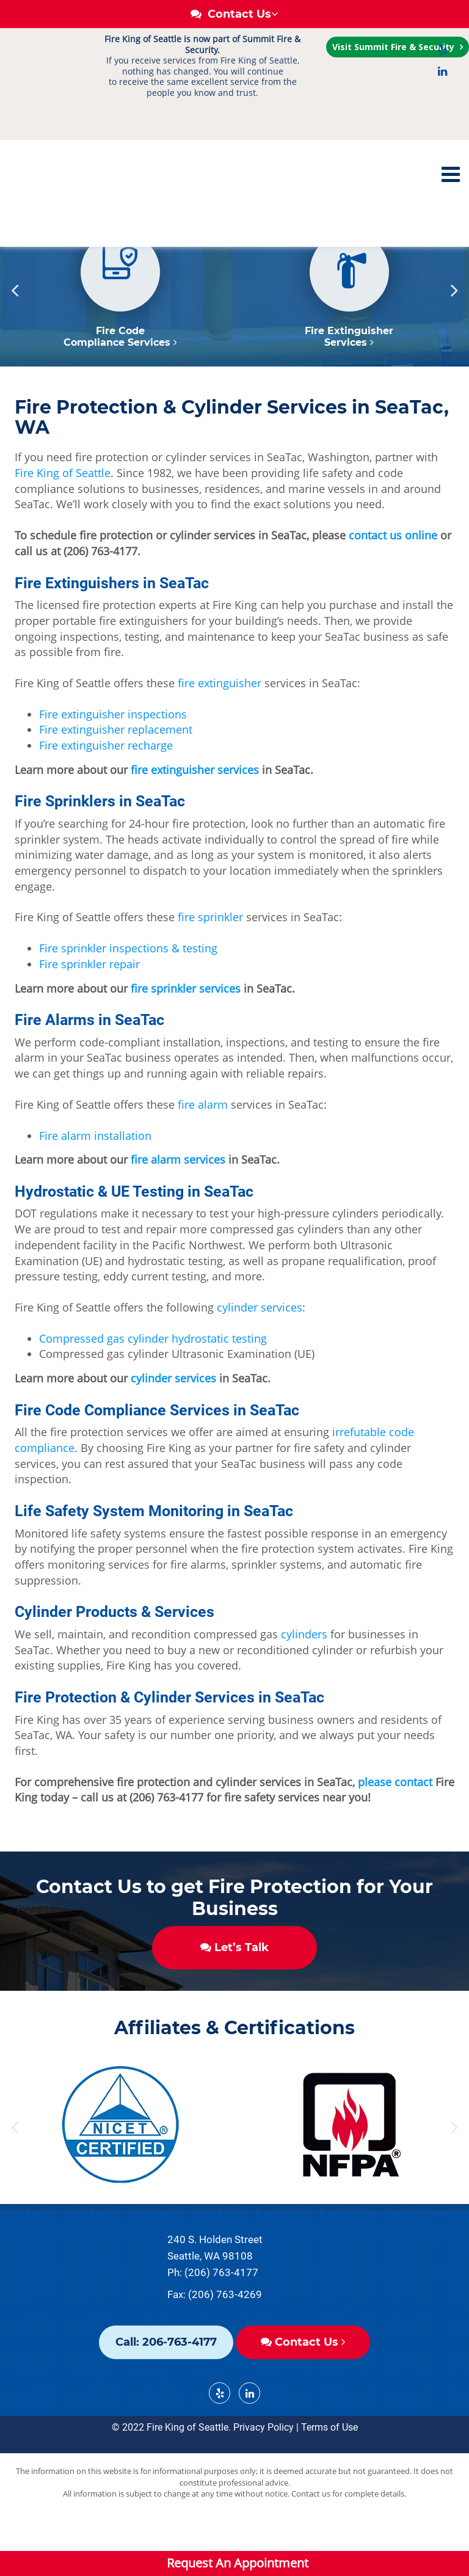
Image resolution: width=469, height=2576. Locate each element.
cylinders (304, 1680)
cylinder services (259, 1353)
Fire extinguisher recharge (106, 791)
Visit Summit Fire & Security (394, 47)
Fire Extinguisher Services (349, 382)
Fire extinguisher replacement (115, 775)
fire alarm (203, 1150)
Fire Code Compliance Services (120, 382)
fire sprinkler (210, 962)
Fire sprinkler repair (89, 1009)
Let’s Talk (234, 1993)
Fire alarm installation (95, 1181)
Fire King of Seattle (63, 518)
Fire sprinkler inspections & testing (128, 994)
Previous (14, 336)
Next (454, 336)
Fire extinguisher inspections (113, 760)
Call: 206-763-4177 (166, 2388)
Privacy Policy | (266, 2473)
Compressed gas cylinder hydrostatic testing (153, 1384)
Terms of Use (329, 2473)
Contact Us (303, 2388)
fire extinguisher (219, 728)
